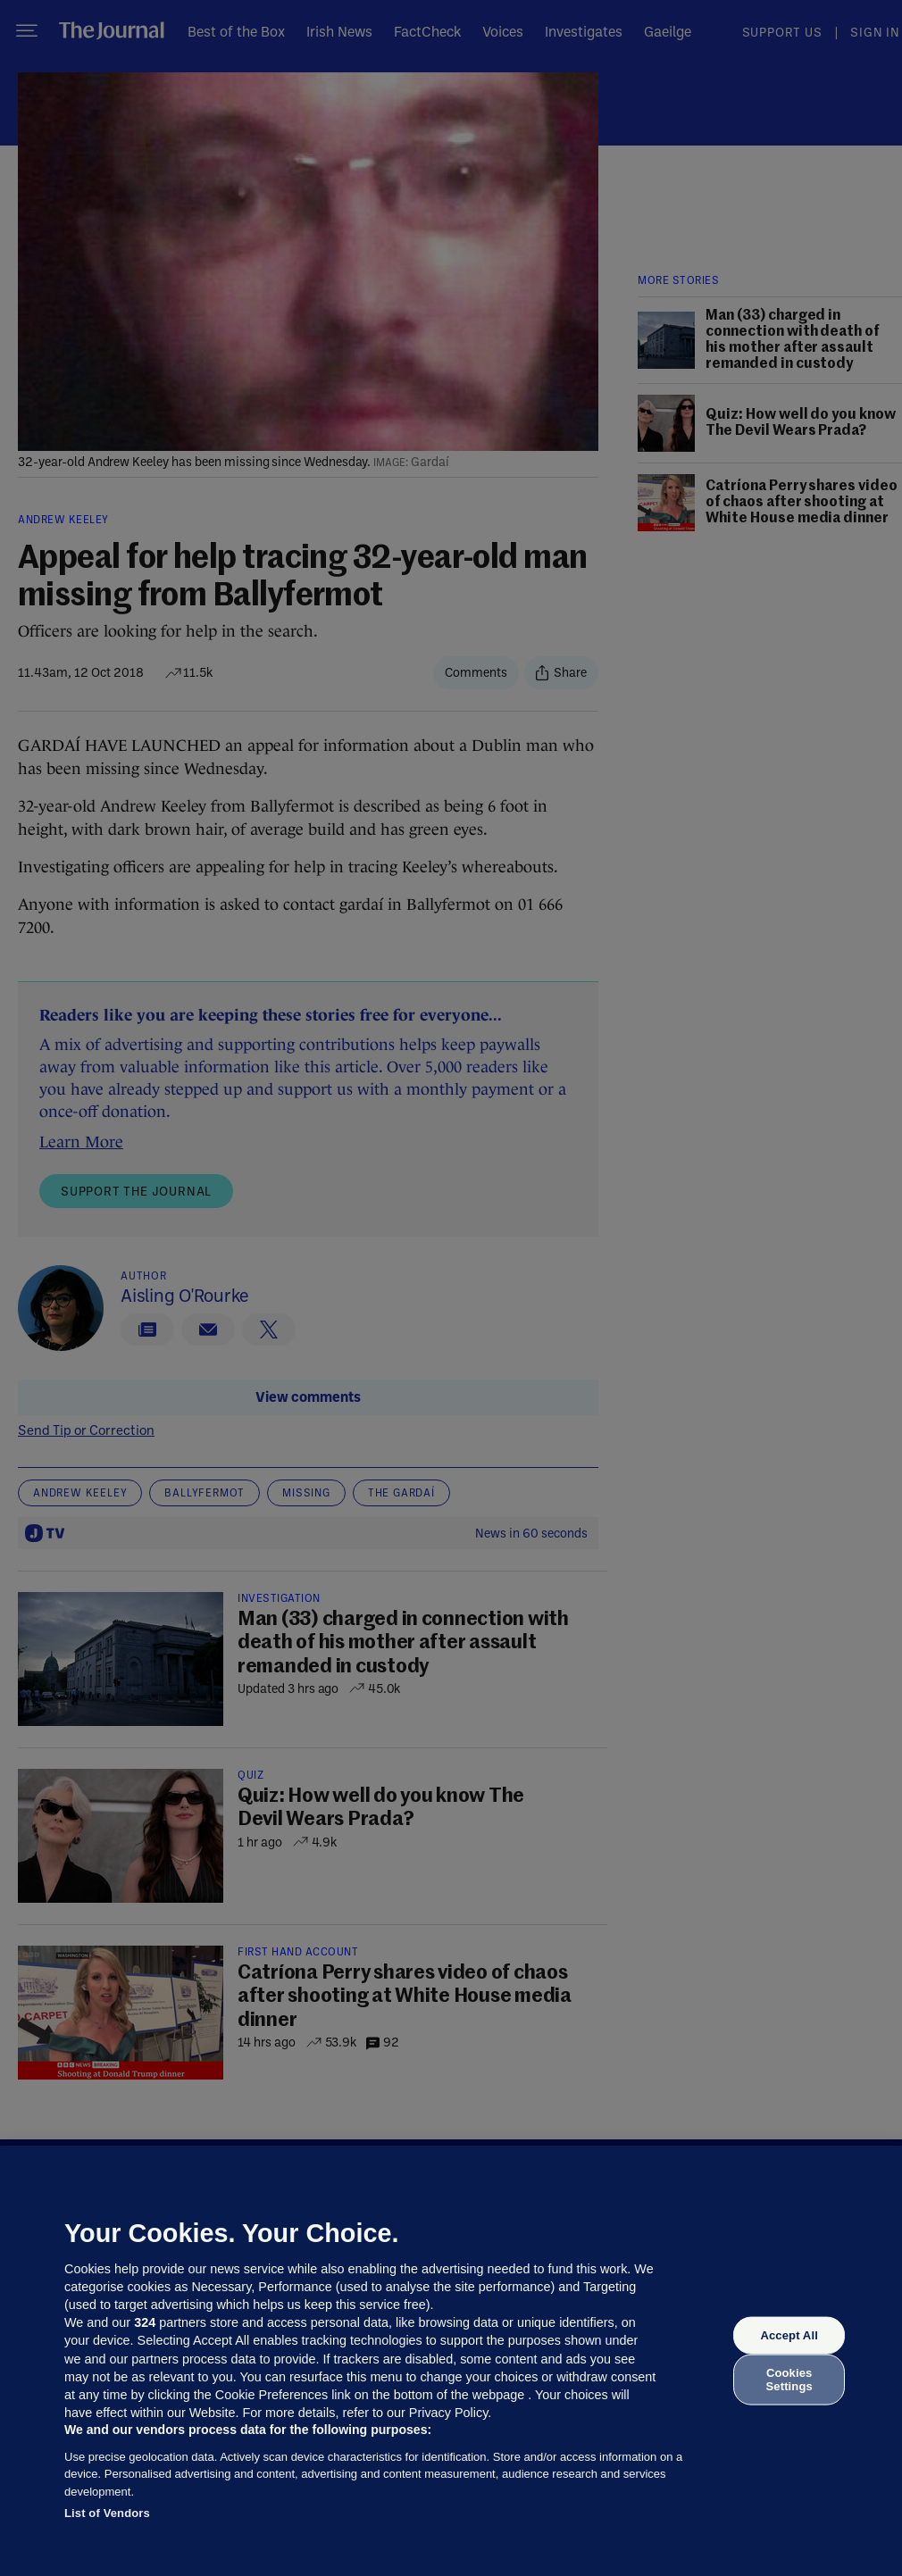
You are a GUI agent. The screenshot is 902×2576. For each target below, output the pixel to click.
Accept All (788, 2335)
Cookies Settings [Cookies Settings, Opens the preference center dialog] (789, 2379)
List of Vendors (107, 2513)
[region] (451, 2361)
